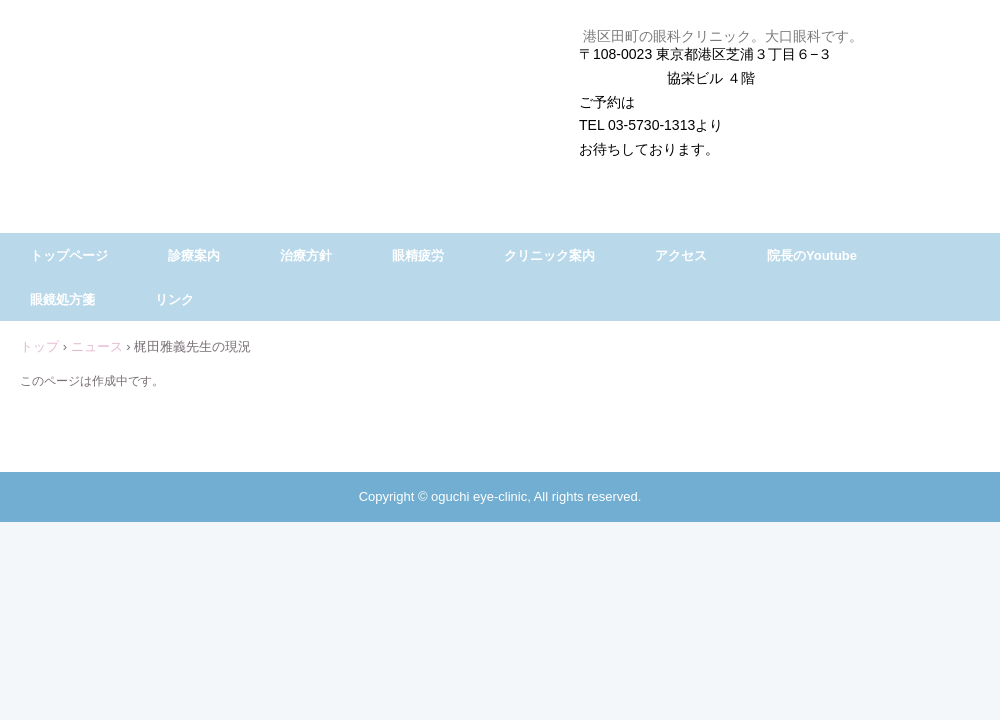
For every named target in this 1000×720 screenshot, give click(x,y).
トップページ (69, 255)
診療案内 (194, 255)
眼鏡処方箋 (62, 299)
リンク (174, 299)
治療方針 (306, 255)
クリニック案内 (549, 255)
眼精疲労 (418, 255)
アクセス (681, 255)
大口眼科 (500, 66)
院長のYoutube (812, 255)
